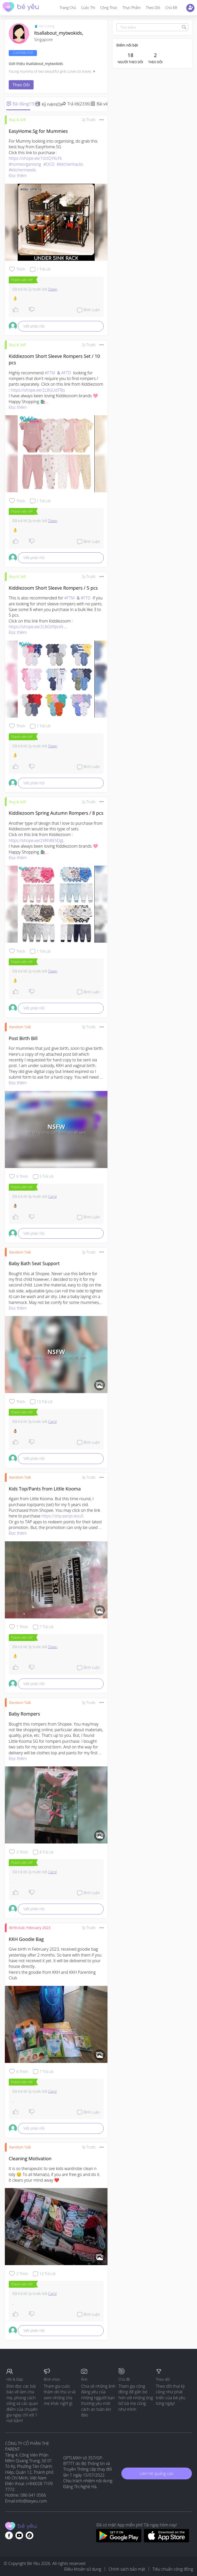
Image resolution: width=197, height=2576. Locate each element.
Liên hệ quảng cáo (156, 2473)
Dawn (52, 289)
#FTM (50, 373)
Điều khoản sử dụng (82, 2569)
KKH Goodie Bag (26, 1939)
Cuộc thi (88, 7)
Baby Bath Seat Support (34, 1263)
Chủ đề (171, 7)
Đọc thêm (18, 175)
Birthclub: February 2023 (30, 1927)
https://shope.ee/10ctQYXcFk (35, 158)
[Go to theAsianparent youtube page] (19, 2535)
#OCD (49, 164)
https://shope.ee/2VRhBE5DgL (36, 840)
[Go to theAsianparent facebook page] (9, 2535)
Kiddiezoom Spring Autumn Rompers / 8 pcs (56, 813)
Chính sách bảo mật (127, 2569)
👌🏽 (15, 1205)
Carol (52, 1196)
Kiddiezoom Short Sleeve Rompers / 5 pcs (53, 588)
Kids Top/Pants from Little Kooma (45, 1489)
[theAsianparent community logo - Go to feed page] (21, 7)
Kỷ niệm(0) (51, 104)
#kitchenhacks (70, 164)
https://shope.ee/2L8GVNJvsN (36, 626)
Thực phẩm (131, 7)
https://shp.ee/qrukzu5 (62, 1516)
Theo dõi (153, 7)
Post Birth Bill (23, 1038)
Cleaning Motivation (30, 2158)
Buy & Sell (17, 119)
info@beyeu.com (31, 2501)
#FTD (66, 373)
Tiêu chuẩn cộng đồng (172, 2569)
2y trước (89, 119)
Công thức (108, 7)
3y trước (89, 1026)
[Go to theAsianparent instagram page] (29, 2535)
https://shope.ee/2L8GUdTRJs (38, 390)
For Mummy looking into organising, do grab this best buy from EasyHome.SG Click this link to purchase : (53, 155)
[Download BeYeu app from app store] (166, 2541)
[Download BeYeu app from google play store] (118, 2541)
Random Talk (20, 1026)
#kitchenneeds (22, 170)
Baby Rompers (24, 1714)
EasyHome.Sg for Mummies (38, 131)
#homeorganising (25, 164)
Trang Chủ (68, 7)
